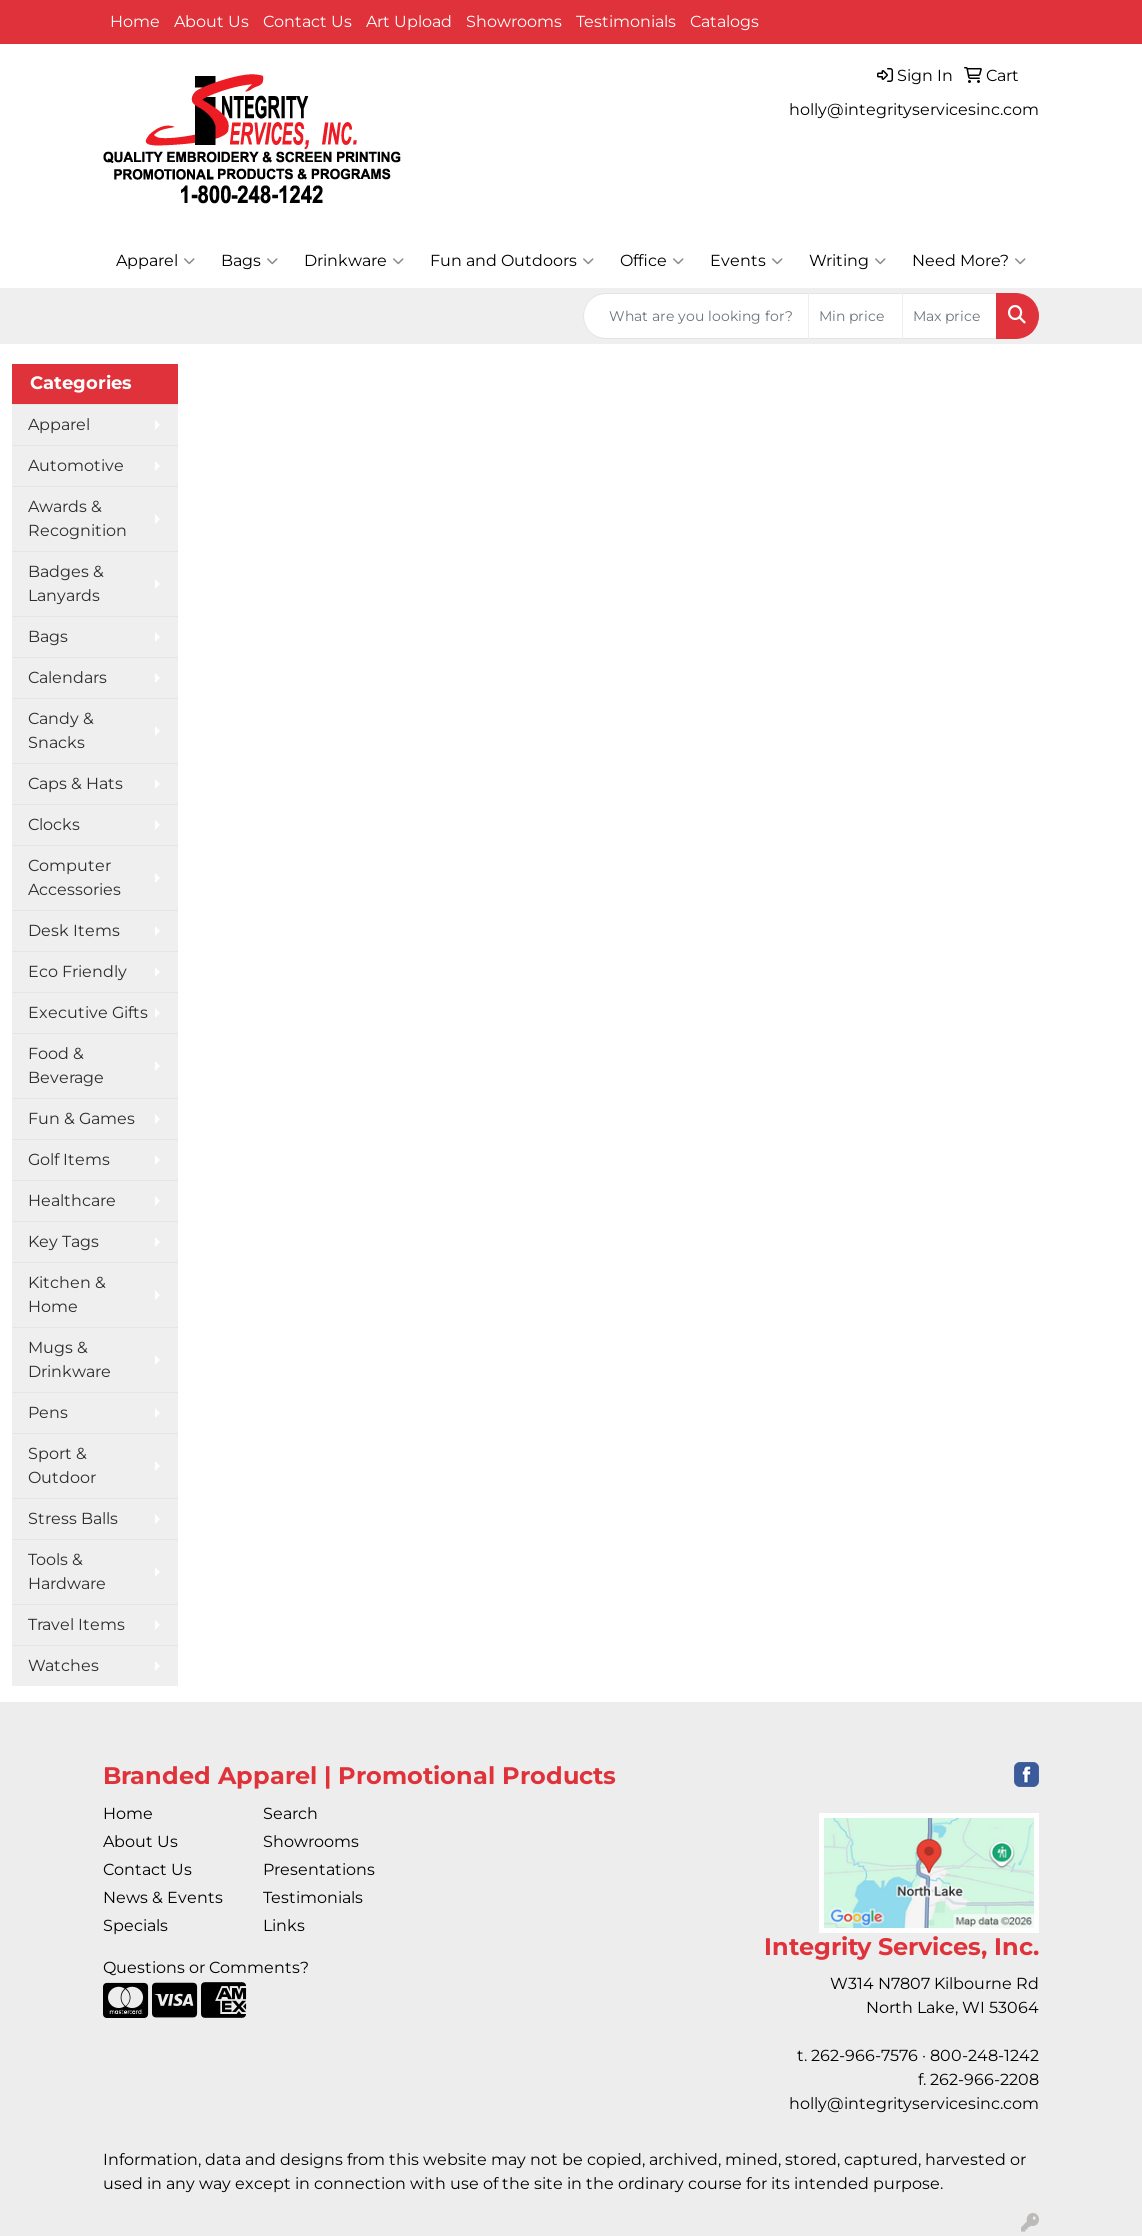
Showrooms (514, 21)
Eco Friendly (77, 971)
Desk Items (74, 930)
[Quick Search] (696, 316)
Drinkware (354, 261)
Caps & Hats (75, 783)
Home (135, 21)
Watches (63, 1665)
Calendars (67, 677)
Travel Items (76, 1624)
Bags (249, 261)
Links (284, 1925)
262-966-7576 (864, 2055)
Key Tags (63, 1241)
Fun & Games (81, 1118)
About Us (211, 21)
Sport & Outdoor (62, 1465)
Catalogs (724, 21)
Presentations (319, 1869)
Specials (135, 1925)
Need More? (969, 261)
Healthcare (72, 1200)
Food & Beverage (66, 1065)
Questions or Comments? (206, 1967)
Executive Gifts (88, 1012)
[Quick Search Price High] (949, 316)
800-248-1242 (984, 2055)
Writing (847, 261)
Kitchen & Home (67, 1294)
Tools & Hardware (67, 1571)
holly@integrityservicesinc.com (914, 109)
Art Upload (409, 21)
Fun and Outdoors (512, 261)
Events (746, 261)
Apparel (155, 261)
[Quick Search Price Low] (855, 316)
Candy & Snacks (61, 730)
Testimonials (626, 21)
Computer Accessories (74, 877)
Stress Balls (73, 1518)
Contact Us (307, 21)
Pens (48, 1412)
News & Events (163, 1897)
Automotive (76, 465)
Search (290, 1813)
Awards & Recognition (77, 518)
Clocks (54, 824)
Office (652, 261)
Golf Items (69, 1159)
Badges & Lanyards (66, 583)
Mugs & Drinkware (69, 1359)
